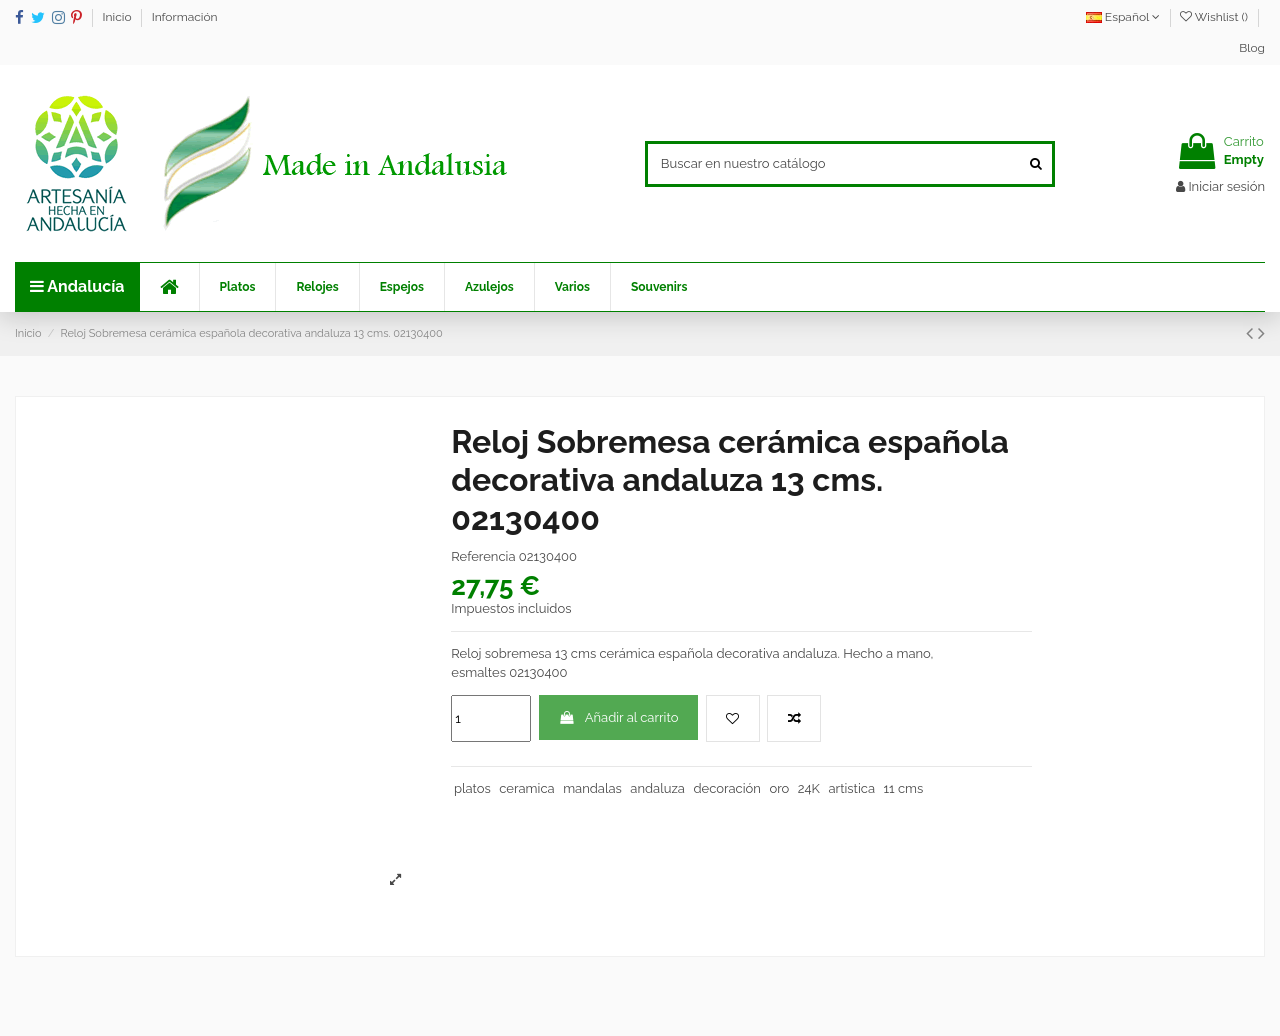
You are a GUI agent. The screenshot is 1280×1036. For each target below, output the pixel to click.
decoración (726, 788)
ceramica (526, 788)
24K (809, 788)
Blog (1252, 48)
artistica (851, 788)
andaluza (657, 788)
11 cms (904, 788)
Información (185, 17)
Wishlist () (1215, 17)
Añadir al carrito (619, 717)
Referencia (483, 556)
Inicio (119, 17)
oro (779, 788)
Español (1123, 17)
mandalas (592, 788)
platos (472, 788)
